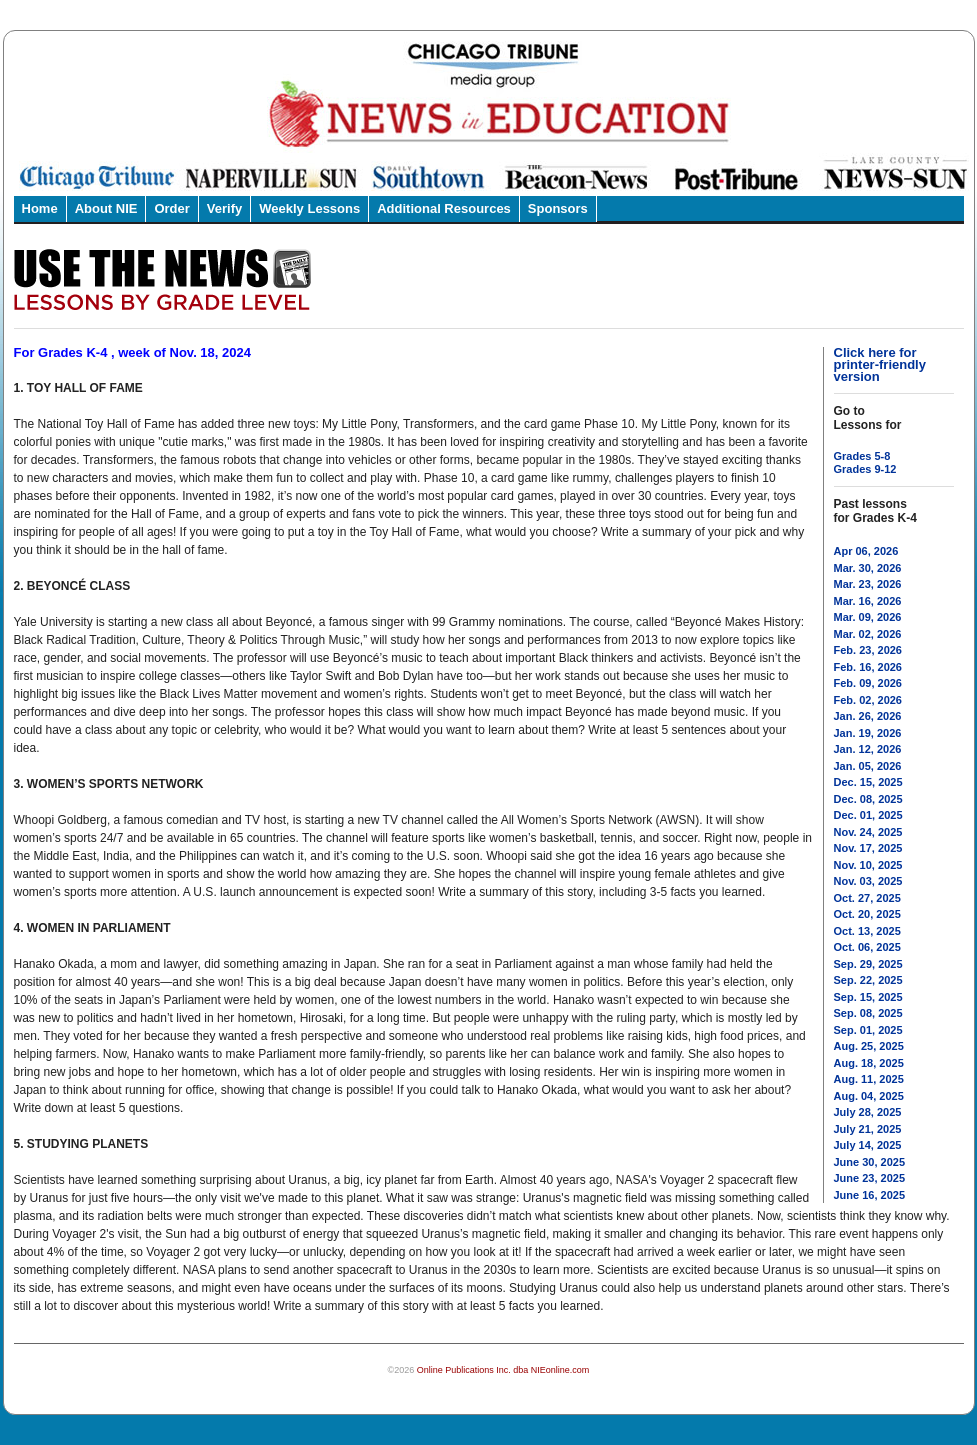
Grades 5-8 (862, 456)
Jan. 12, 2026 (868, 749)
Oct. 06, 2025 (867, 947)
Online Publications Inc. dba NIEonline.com (503, 1370)
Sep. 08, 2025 (868, 1013)
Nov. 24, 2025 (868, 832)
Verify (224, 208)
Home (40, 208)
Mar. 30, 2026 (868, 568)
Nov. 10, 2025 (868, 865)
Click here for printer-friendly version (880, 364)
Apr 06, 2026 (866, 551)
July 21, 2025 (868, 1129)
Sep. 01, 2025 (868, 1030)
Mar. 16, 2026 (868, 601)
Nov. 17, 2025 (868, 848)
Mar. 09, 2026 (868, 617)
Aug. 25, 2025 (869, 1046)
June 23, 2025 (870, 1178)
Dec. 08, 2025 (868, 799)
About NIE (106, 208)
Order (171, 208)
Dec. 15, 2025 (868, 782)
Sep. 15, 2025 (868, 997)
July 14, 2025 (868, 1145)
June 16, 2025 (870, 1195)
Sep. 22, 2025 (868, 980)
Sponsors (558, 208)
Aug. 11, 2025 (869, 1079)
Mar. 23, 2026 (868, 584)
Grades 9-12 (865, 469)
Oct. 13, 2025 (867, 931)
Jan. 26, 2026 (868, 716)
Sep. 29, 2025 (868, 964)
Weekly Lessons (309, 208)
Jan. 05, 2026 (868, 766)
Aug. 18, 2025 (869, 1063)
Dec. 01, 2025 (868, 815)
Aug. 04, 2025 (869, 1096)
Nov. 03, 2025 (868, 881)
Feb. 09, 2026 (868, 683)
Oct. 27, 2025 (867, 898)
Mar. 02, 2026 (868, 634)
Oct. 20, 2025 (867, 914)
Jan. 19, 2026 (868, 733)
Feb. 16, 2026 (868, 667)
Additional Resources (444, 208)
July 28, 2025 (868, 1112)
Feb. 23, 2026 (868, 650)
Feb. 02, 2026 (868, 700)
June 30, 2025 (870, 1162)
